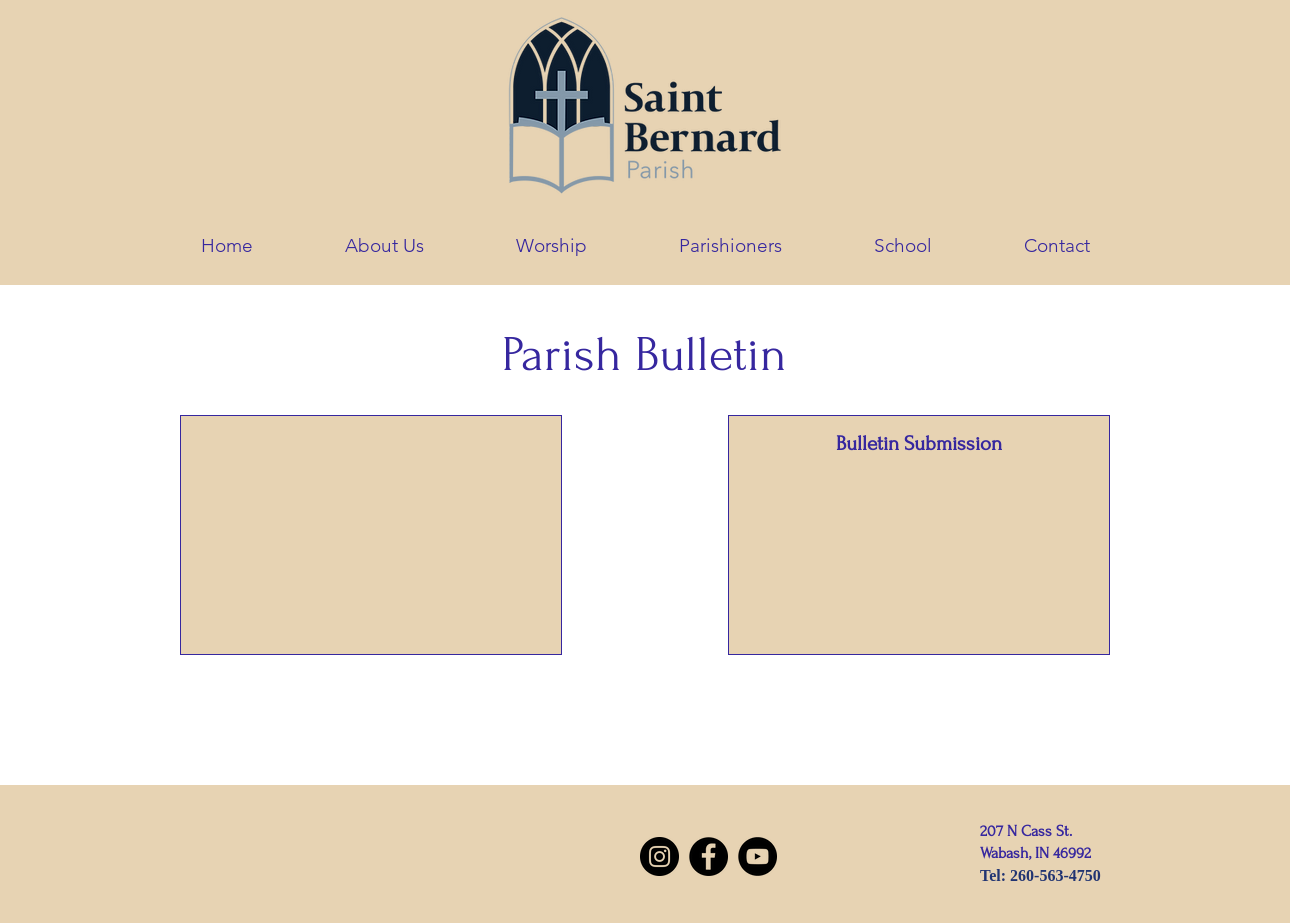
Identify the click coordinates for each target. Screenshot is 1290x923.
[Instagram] (659, 856)
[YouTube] (757, 856)
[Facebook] (708, 856)
